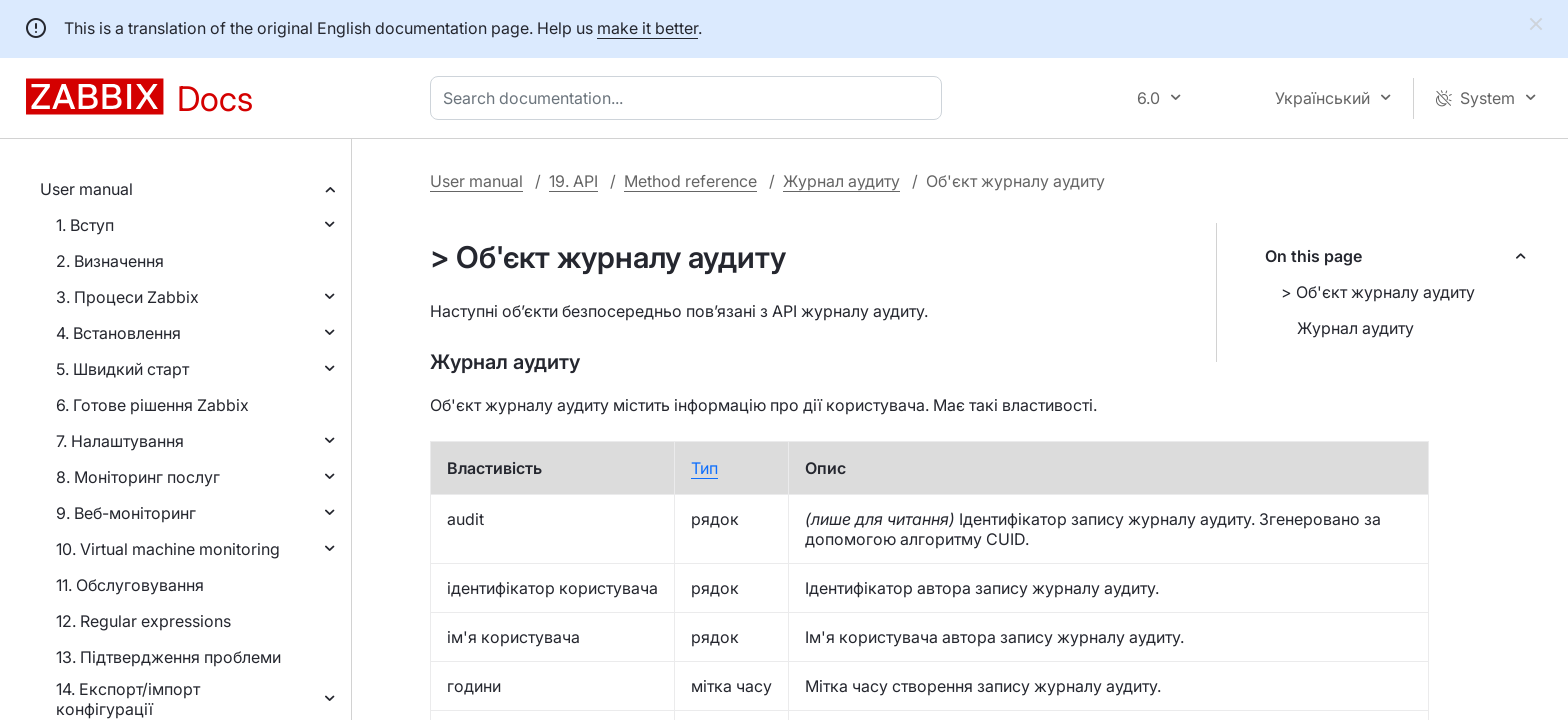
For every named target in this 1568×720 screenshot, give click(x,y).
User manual (86, 189)
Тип (704, 468)
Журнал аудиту (841, 181)
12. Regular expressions (143, 621)
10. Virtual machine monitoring (168, 549)
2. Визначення (110, 261)
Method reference (690, 181)
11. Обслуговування (130, 585)
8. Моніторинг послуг (138, 477)
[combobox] (690, 98)
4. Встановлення (118, 333)
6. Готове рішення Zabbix (152, 405)
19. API (573, 181)
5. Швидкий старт (122, 369)
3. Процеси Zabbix (127, 297)
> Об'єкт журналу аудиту (1378, 292)
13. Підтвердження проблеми (168, 657)
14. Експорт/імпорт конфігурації (128, 699)
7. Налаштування (120, 441)
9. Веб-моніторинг (126, 513)
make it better (647, 28)
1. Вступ (85, 225)
